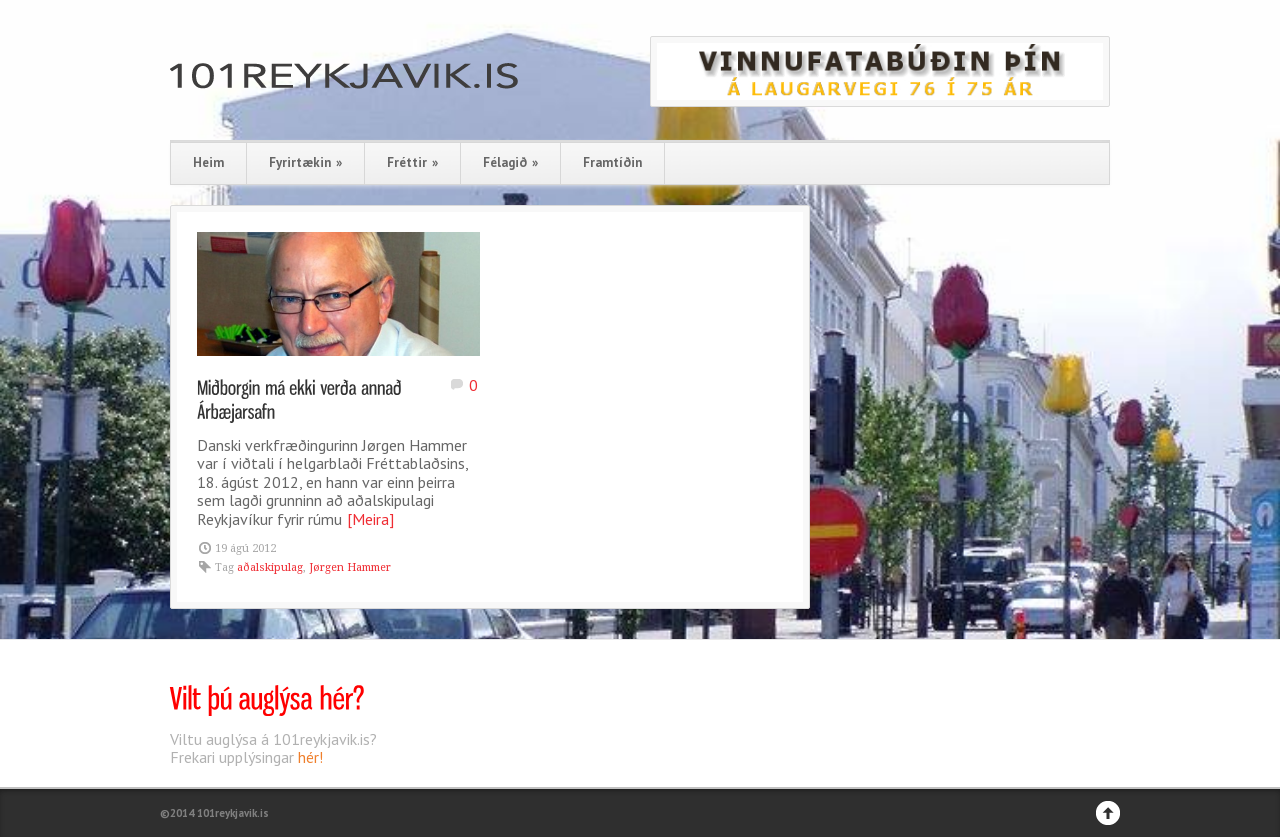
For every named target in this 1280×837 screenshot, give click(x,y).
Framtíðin (612, 162)
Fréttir (412, 162)
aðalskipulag (270, 567)
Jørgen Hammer (350, 567)
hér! (310, 757)
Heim (208, 162)
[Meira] (370, 519)
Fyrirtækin (305, 162)
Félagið (510, 162)
